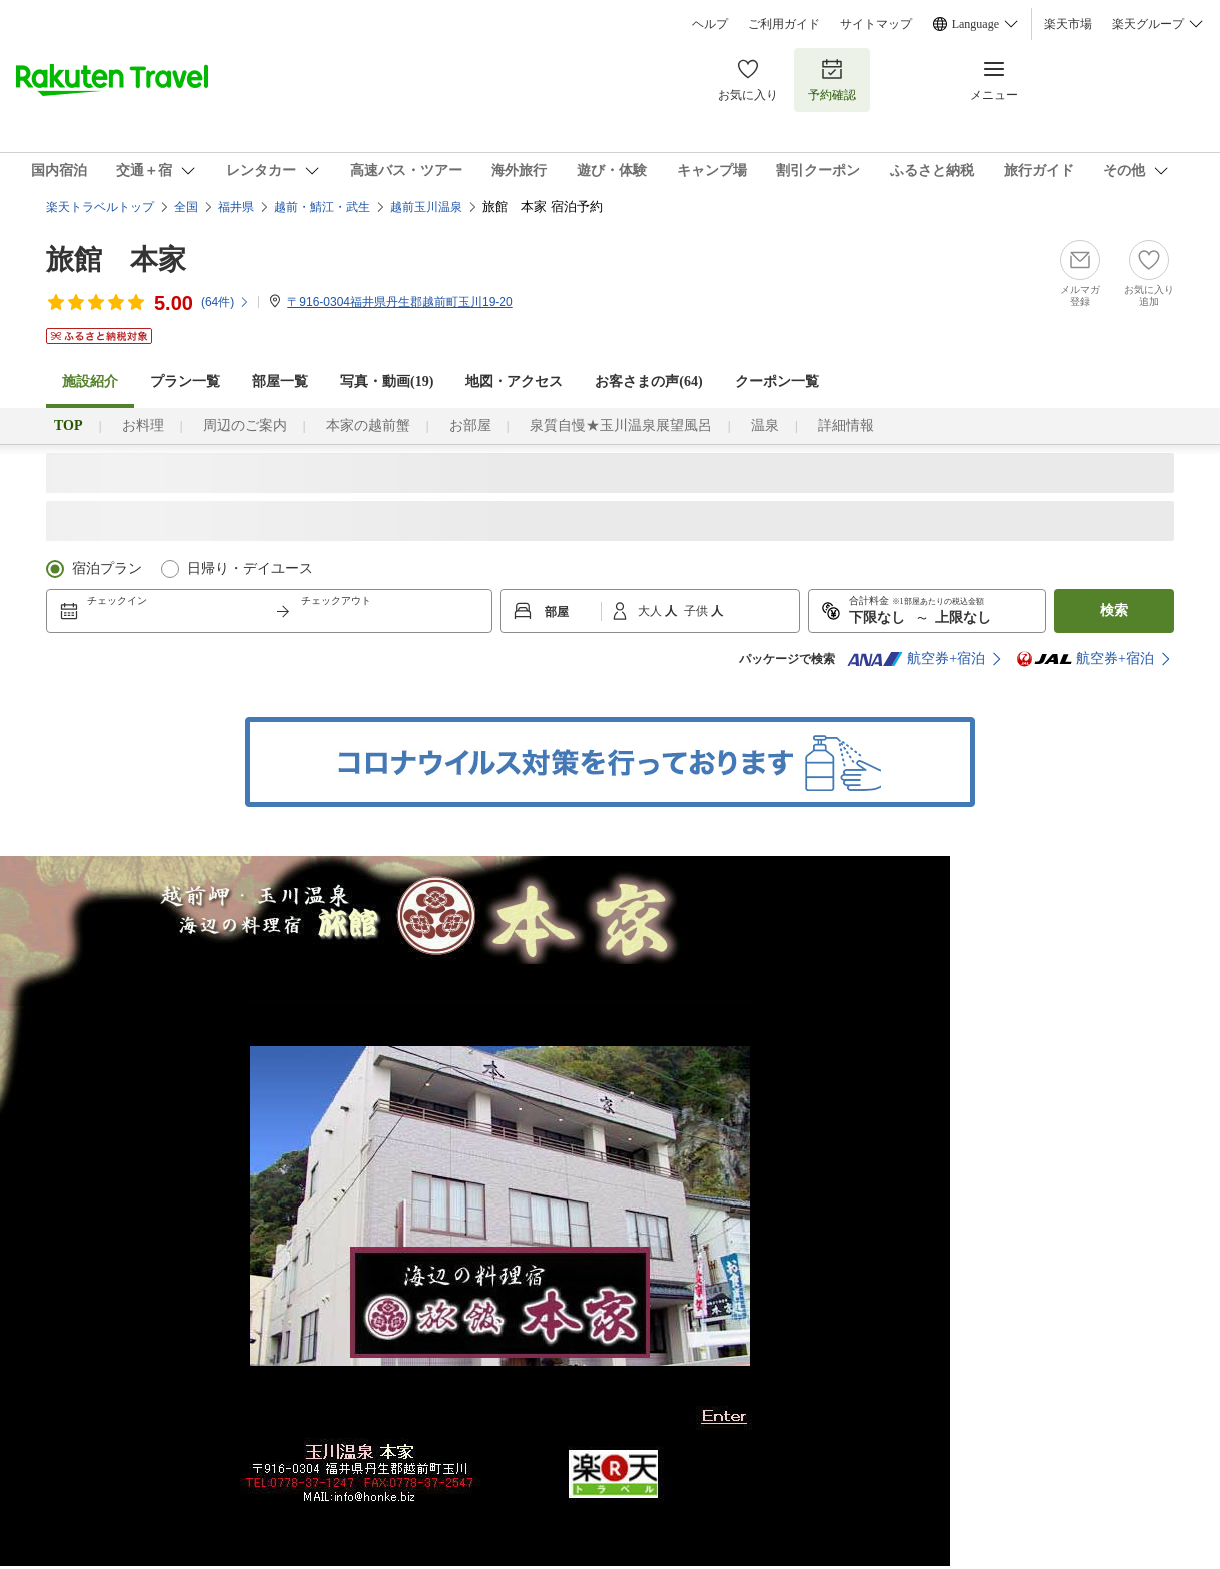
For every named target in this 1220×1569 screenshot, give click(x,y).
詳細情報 (846, 425)
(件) (225, 302)
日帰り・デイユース (250, 568)
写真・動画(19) (386, 381)
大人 (651, 611)
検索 (1114, 610)
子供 (697, 611)
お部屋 (470, 425)
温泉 (765, 425)
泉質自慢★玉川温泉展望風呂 (621, 425)
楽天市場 (1068, 24)
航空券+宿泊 (916, 659)
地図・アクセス (514, 381)
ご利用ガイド (784, 24)
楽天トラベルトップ (100, 207)
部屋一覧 (280, 381)
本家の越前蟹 (368, 425)
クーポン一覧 (777, 381)
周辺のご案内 (245, 425)
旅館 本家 (116, 259)
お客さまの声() (648, 381)
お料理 (143, 425)
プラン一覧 (185, 381)
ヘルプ (710, 24)
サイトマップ (876, 24)
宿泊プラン (107, 568)
